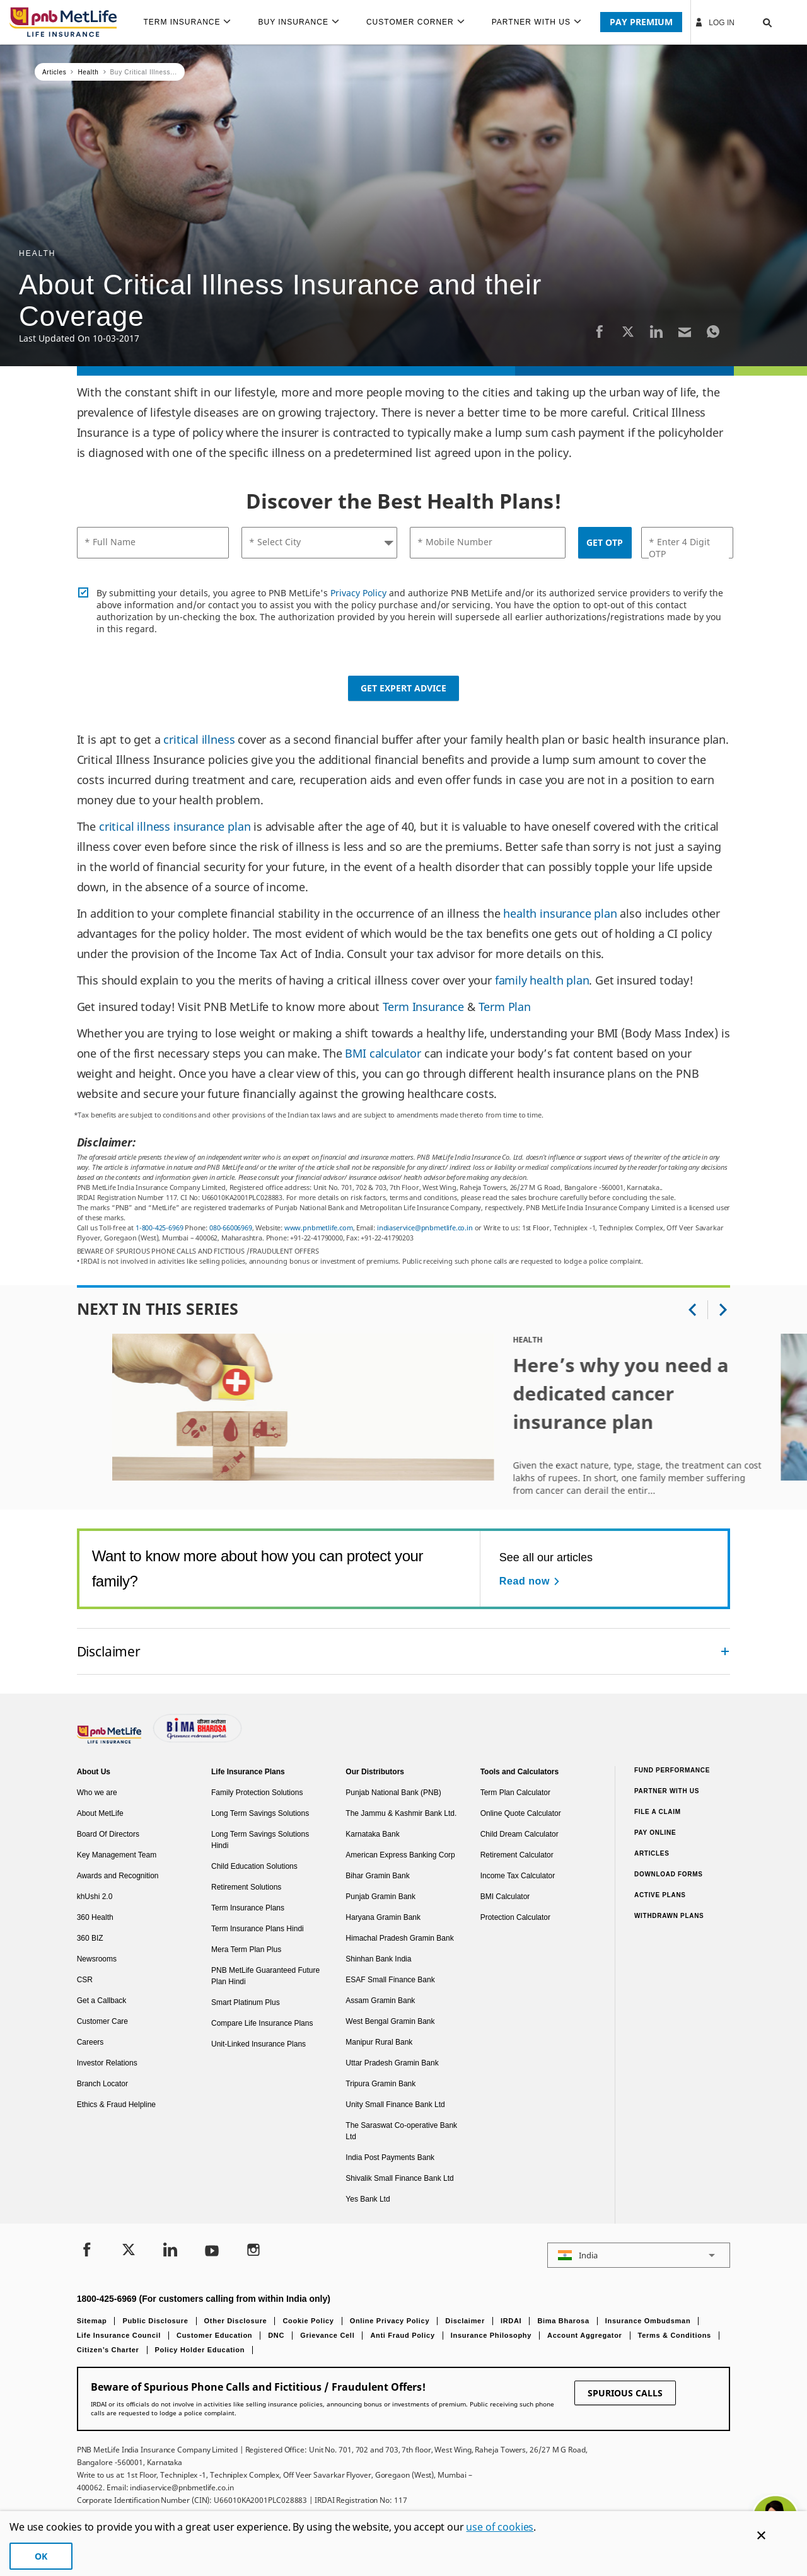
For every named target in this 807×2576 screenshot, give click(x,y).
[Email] (684, 331)
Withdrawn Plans (669, 1915)
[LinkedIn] (656, 331)
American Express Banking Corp (400, 1855)
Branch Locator (102, 2083)
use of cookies (499, 2527)
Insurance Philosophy (491, 2335)
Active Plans (660, 1895)
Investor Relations (107, 2063)
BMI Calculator (505, 1896)
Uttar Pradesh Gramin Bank (391, 2063)
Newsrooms (97, 1959)
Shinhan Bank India (378, 1959)
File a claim (657, 1811)
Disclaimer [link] (109, 1651)
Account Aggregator (584, 2335)
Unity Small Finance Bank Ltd (394, 2104)
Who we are (97, 1792)
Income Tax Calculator (517, 1875)
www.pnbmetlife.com (318, 1227)
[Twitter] (627, 331)
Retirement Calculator (517, 1855)
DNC (276, 2335)
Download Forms (668, 1874)
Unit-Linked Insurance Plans (258, 2044)
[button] (754, 22)
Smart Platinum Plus (245, 2002)
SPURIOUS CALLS (625, 2393)
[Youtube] (212, 2251)
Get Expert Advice (403, 688)
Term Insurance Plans (247, 1907)
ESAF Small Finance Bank (389, 1979)
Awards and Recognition (118, 1875)
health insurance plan (560, 913)
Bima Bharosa (563, 2321)
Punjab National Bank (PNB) (393, 1792)
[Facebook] (599, 331)
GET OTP (604, 542)
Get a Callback (102, 2000)
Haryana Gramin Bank (383, 1917)
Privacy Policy (358, 593)
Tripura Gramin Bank (380, 2083)
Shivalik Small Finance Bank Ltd (399, 2178)
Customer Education (214, 2335)
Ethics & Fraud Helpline (116, 2104)
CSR (85, 1979)
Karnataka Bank (372, 1834)
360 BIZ (90, 1938)
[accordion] (404, 1651)
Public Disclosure (155, 2321)
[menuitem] (192, 22)
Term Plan (505, 1006)
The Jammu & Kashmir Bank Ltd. (400, 1813)
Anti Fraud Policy (402, 2335)
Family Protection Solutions (257, 1792)
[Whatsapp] (713, 331)
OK (41, 2556)
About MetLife (100, 1813)
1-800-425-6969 (159, 1227)
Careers (90, 2042)
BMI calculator (383, 1053)
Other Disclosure (235, 2321)
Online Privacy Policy (390, 2321)
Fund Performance (672, 1770)
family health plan (542, 980)
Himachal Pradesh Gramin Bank (399, 1938)
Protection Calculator (515, 1917)
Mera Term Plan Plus (246, 1949)
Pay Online (655, 1832)
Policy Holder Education (200, 2350)
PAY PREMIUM (641, 22)
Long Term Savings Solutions (260, 1813)
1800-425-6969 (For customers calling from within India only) (203, 2299)
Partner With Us (666, 1791)
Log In (714, 22)
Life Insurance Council (119, 2335)
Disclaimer (465, 2321)
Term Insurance (423, 1006)
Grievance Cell (327, 2335)
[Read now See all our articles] (531, 1581)
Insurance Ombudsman (648, 2321)
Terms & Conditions (674, 2335)
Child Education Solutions (254, 1866)
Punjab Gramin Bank (380, 1896)
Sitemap (92, 2321)
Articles (652, 1853)
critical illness (199, 739)
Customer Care (102, 2021)
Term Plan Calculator (515, 1792)
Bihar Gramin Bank (377, 1875)
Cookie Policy (308, 2321)
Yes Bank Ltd (367, 2199)
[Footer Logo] (110, 1741)
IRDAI (511, 2321)
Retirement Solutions (246, 1887)
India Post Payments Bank (389, 2157)
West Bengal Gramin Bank (389, 2021)
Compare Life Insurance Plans (262, 2023)
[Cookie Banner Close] (761, 2535)
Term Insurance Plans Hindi (257, 1928)
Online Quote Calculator (520, 1813)
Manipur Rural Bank (378, 2042)
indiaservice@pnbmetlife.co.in (425, 1227)
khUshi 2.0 (95, 1896)
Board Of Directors (108, 1834)
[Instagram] (253, 2251)
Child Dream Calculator (519, 1834)
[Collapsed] (725, 1651)
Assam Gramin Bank (380, 2000)
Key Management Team (117, 1855)
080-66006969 (230, 1227)
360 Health (95, 1917)
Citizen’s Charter (108, 2350)
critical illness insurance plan (174, 826)
